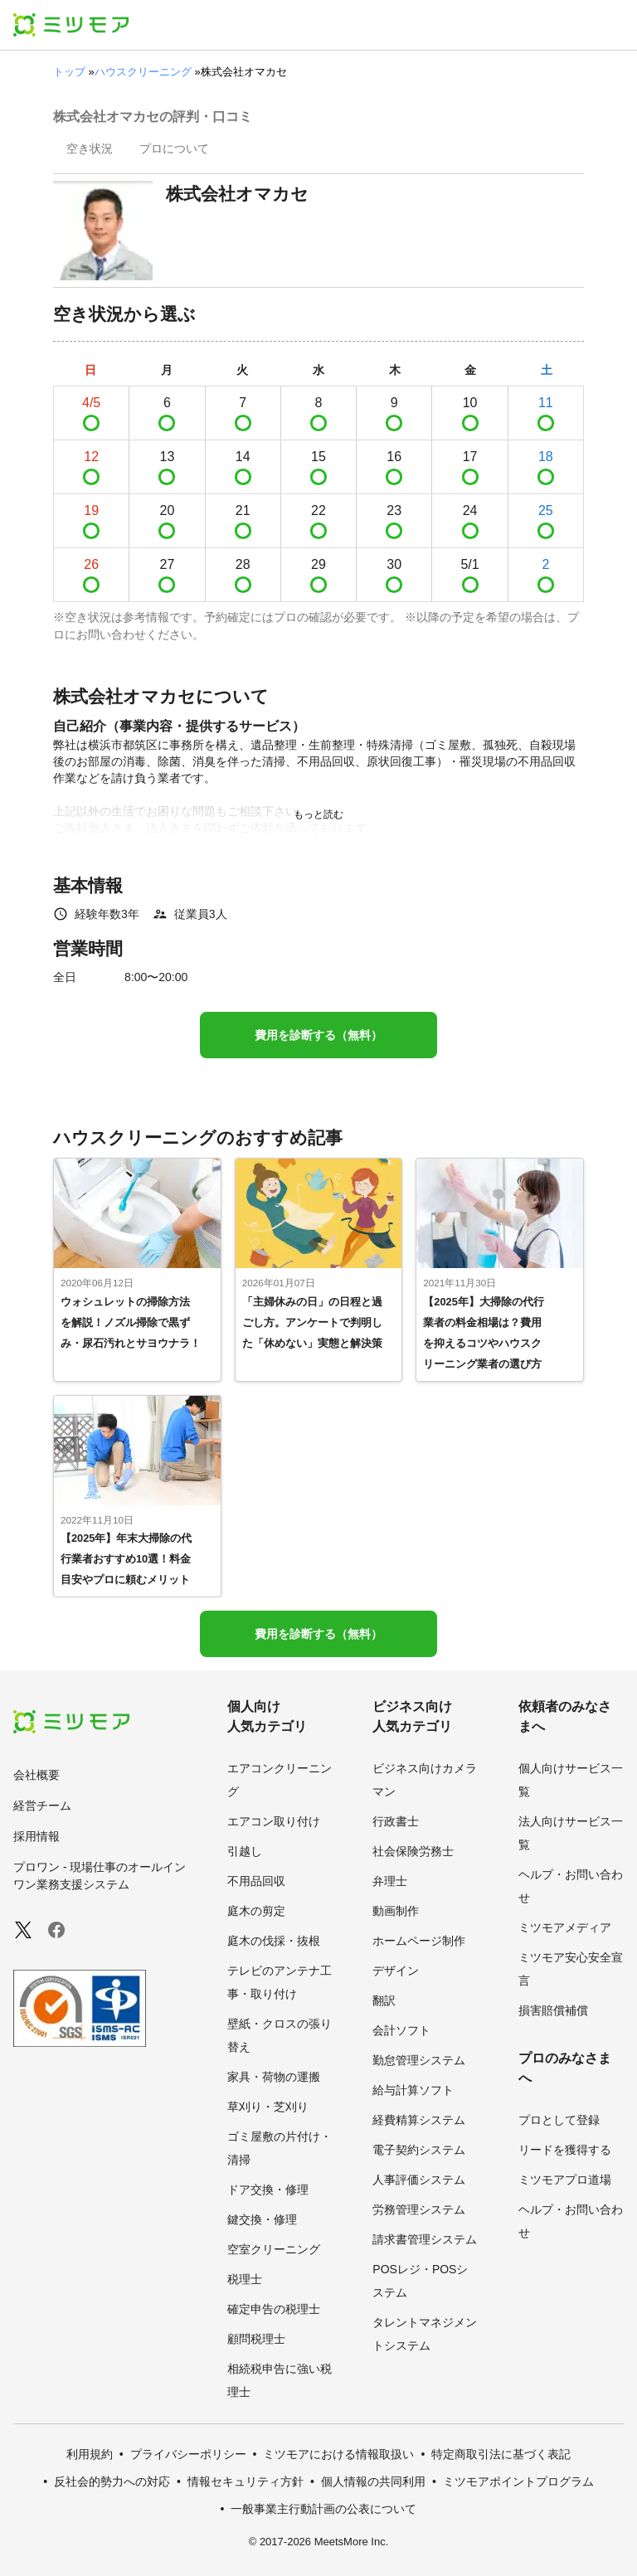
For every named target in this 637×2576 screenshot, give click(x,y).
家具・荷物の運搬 (273, 2076)
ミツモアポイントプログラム (518, 2481)
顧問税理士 (256, 2338)
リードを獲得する (564, 2149)
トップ (69, 72)
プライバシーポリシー (188, 2454)
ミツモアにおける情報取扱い (338, 2454)
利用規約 (89, 2454)
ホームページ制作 (418, 1940)
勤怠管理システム (418, 2060)
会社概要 (36, 1774)
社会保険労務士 (413, 1851)
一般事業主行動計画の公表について (323, 2508)
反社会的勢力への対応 (112, 2481)
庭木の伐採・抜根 (273, 1940)
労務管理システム (418, 2209)
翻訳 (384, 2000)
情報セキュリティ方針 (245, 2481)
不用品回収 (256, 1881)
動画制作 (395, 1910)
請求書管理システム (424, 2239)
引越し (244, 1851)
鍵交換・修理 (262, 2219)
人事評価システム (418, 2179)
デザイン (395, 1970)
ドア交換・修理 (268, 2189)
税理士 (244, 2279)
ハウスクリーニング (143, 72)
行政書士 (395, 1821)
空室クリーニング (273, 2249)
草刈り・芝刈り (268, 2106)
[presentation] (89, 150)
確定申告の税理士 (273, 2309)
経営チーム (42, 1805)
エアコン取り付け (273, 1821)
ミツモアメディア (564, 1927)
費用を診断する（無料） (318, 1035)
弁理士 (389, 1881)
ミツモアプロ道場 (564, 2179)
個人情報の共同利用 (373, 2481)
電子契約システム (418, 2149)
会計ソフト (401, 2030)
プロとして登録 (559, 2119)
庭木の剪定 (256, 1910)
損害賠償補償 (553, 2010)
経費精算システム (418, 2119)
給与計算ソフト (413, 2090)
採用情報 (36, 1836)
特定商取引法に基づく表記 (501, 2454)
